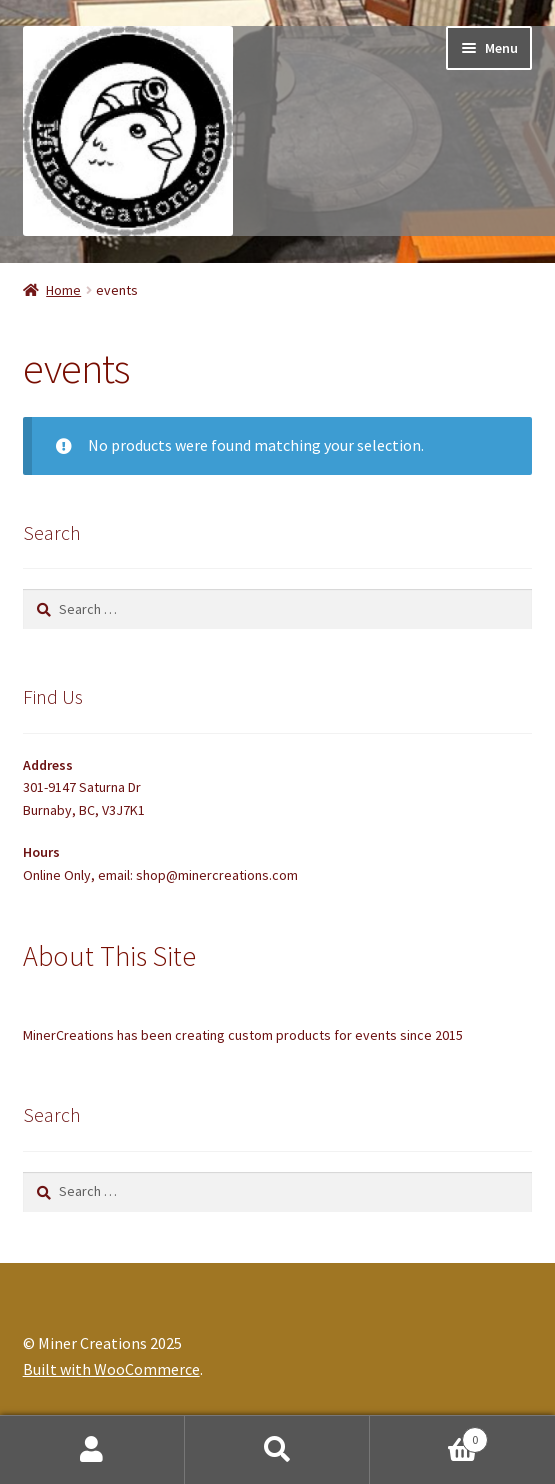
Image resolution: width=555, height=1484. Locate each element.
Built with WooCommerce (111, 1369)
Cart (429, 1435)
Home (63, 290)
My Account (92, 1450)
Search (277, 1450)
